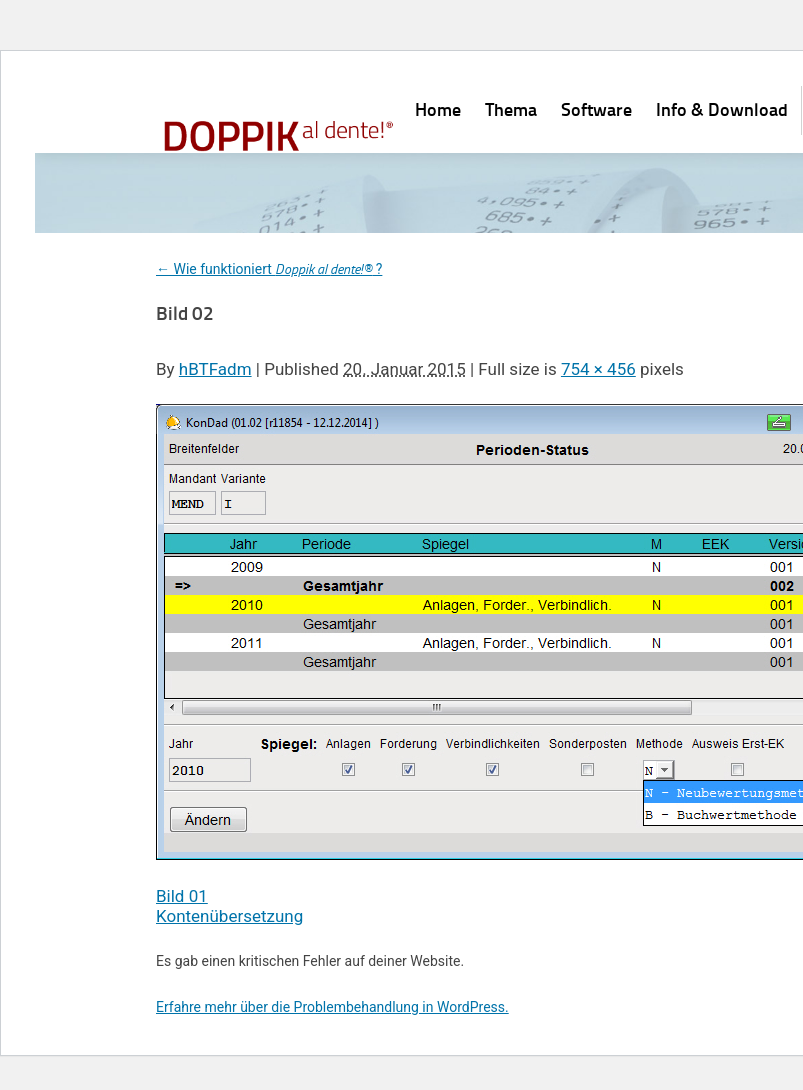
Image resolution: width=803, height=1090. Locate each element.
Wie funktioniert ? (269, 269)
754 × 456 (598, 369)
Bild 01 (182, 896)
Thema (511, 109)
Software (596, 109)
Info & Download (722, 109)
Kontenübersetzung (229, 916)
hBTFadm (215, 369)
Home (438, 109)
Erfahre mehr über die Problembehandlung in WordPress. (332, 1007)
